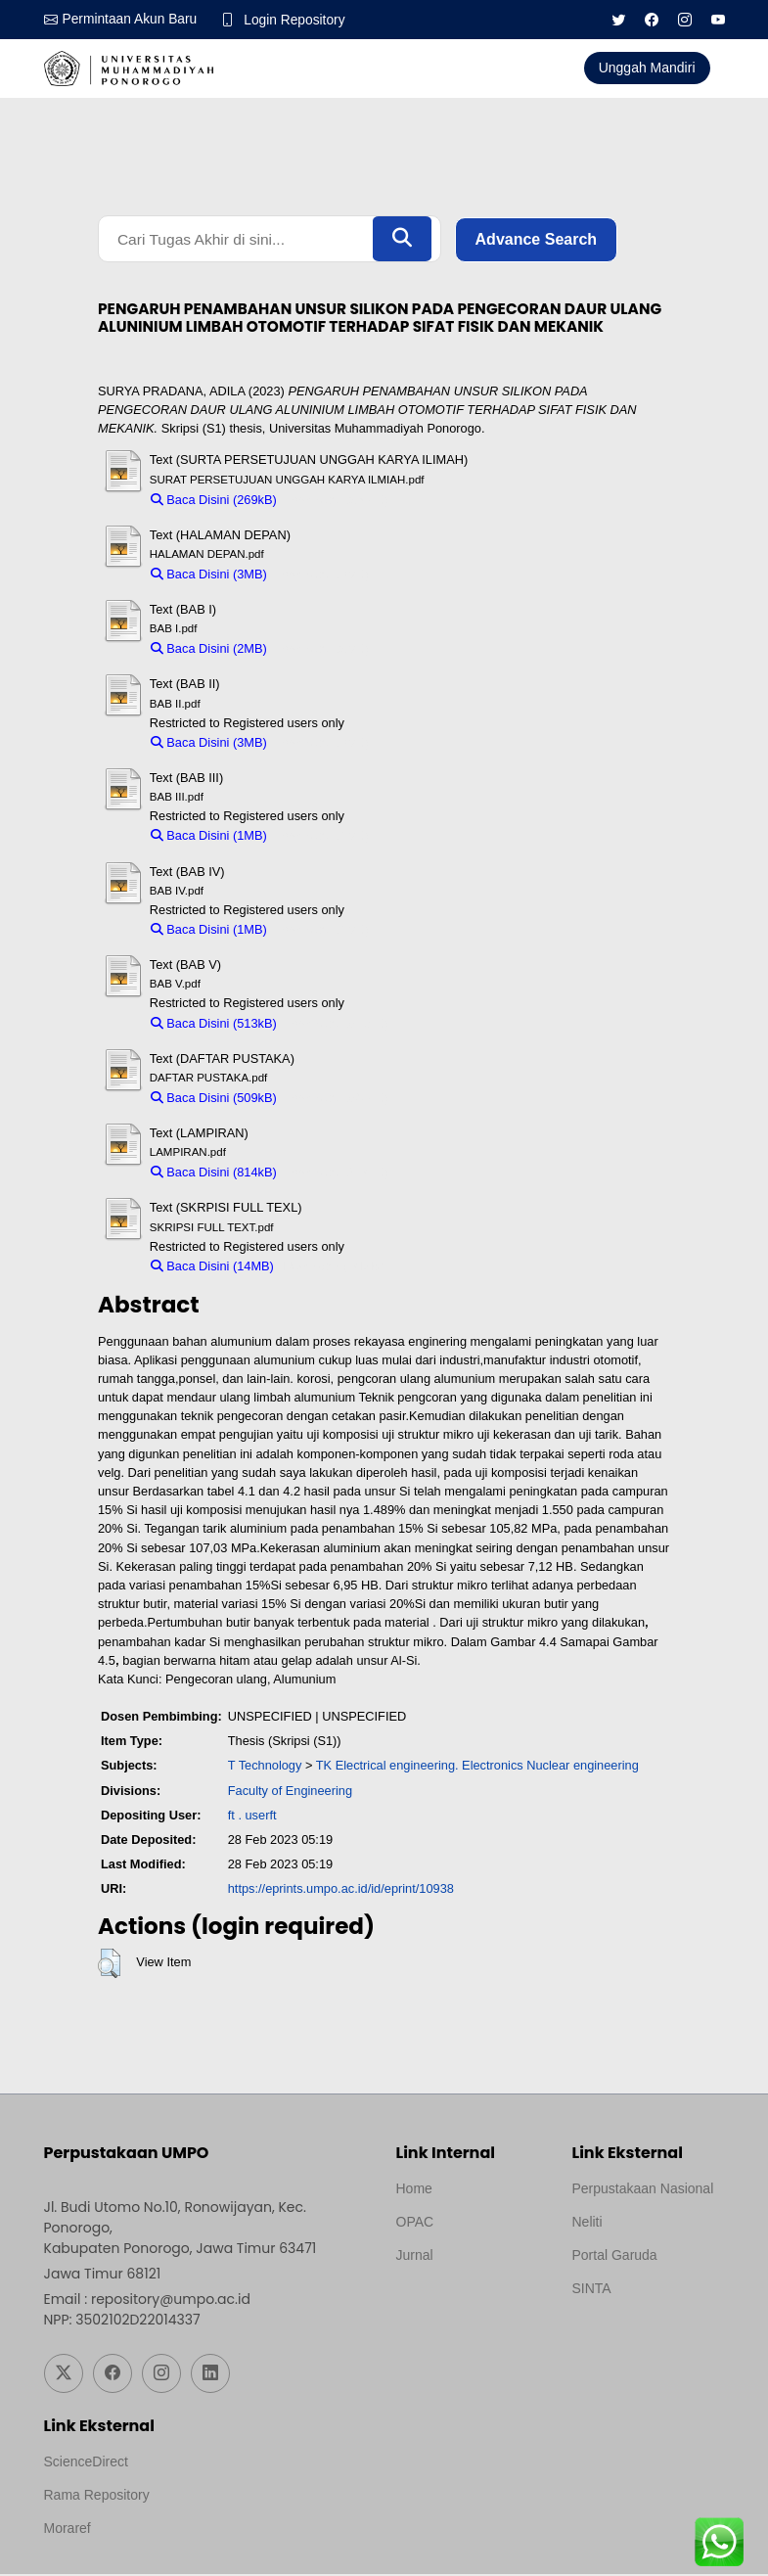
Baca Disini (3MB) (209, 576)
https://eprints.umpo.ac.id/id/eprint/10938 (341, 1890)
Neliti (587, 2223)
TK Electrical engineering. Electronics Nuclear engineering (477, 1767)
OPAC (415, 2223)
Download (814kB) (337, 1174)
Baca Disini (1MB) (209, 837)
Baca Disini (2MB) (209, 650)
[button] (109, 1965)
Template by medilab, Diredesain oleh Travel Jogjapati (464, 2303)
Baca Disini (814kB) (214, 1174)
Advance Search (536, 239)
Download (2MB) (322, 650)
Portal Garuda (614, 2256)
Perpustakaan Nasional (643, 2189)
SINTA (591, 2289)
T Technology (265, 1767)
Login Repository (298, 19)
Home (414, 2189)
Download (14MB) (333, 1267)
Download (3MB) (322, 576)
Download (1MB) (322, 837)
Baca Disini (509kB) (214, 1099)
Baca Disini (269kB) (214, 500)
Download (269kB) (337, 500)
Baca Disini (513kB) (214, 1024)
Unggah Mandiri (647, 67)
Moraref (67, 2530)
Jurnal (414, 2256)
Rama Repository (97, 2497)
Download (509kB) (337, 1099)
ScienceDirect (86, 2463)
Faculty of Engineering (290, 1791)
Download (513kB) (337, 1024)
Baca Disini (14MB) (212, 1267)
